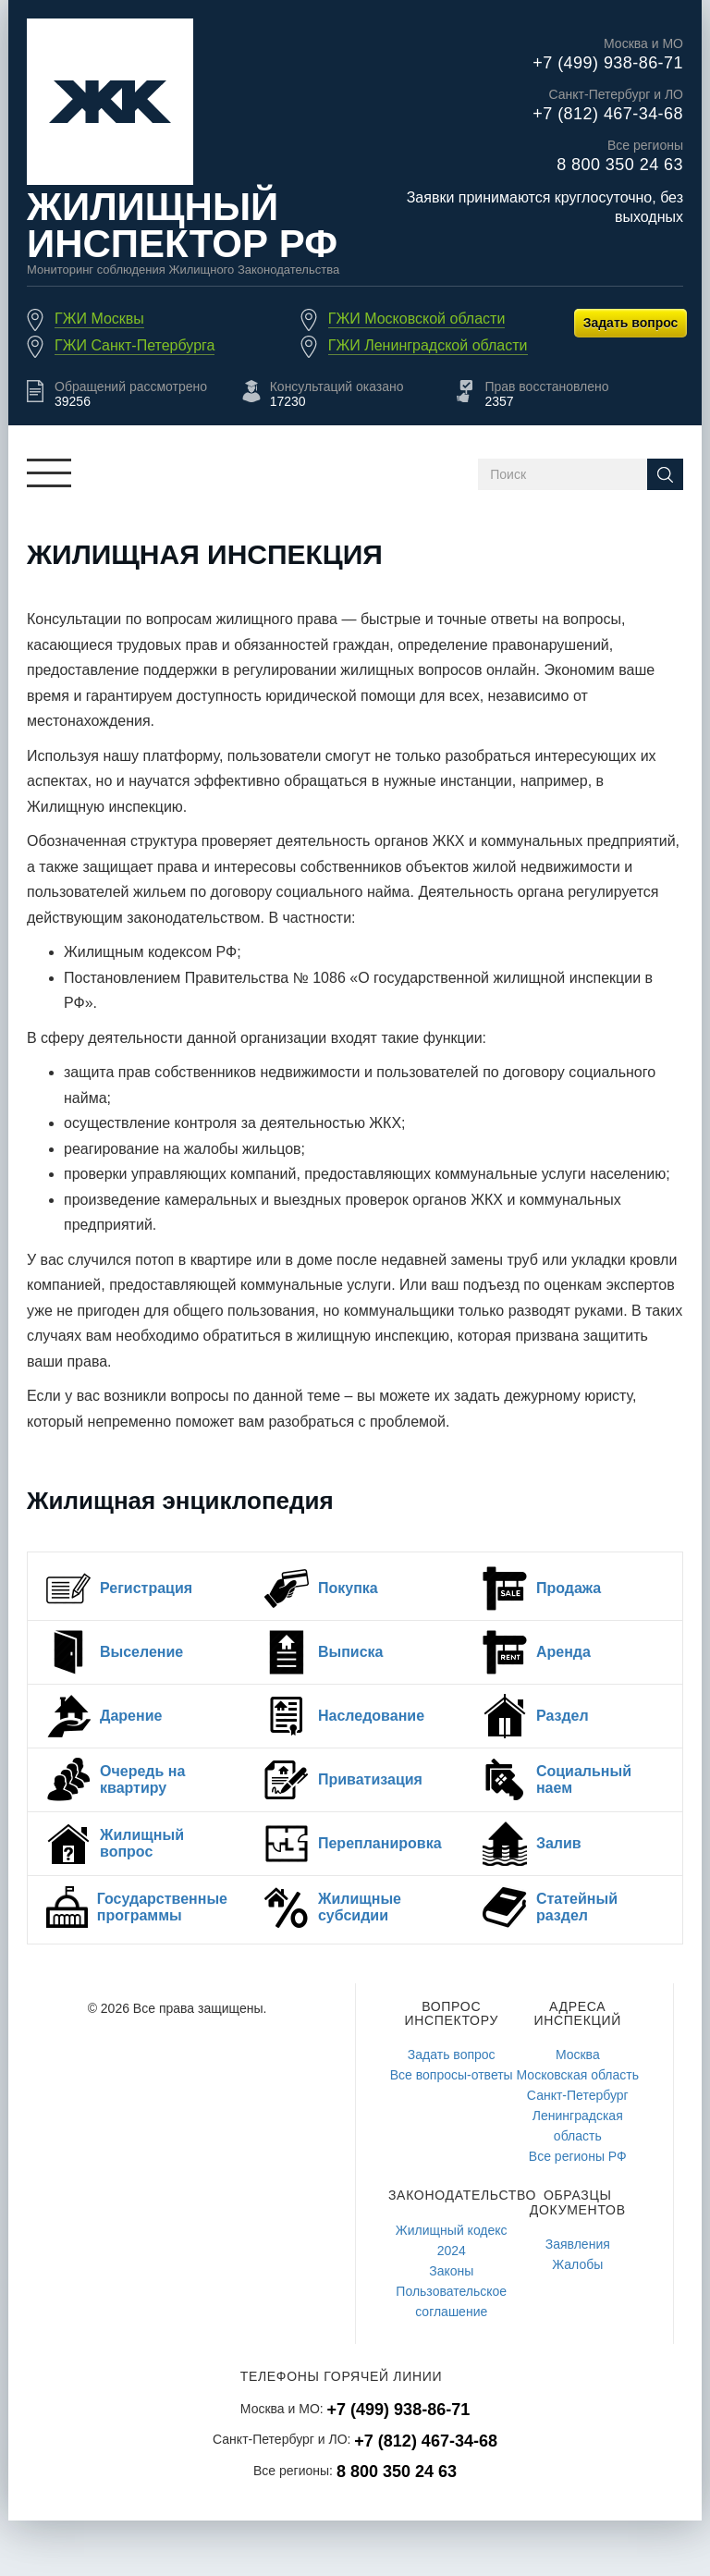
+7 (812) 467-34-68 (607, 113)
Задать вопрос (631, 322)
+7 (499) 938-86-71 (607, 63)
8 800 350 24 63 (620, 164)
